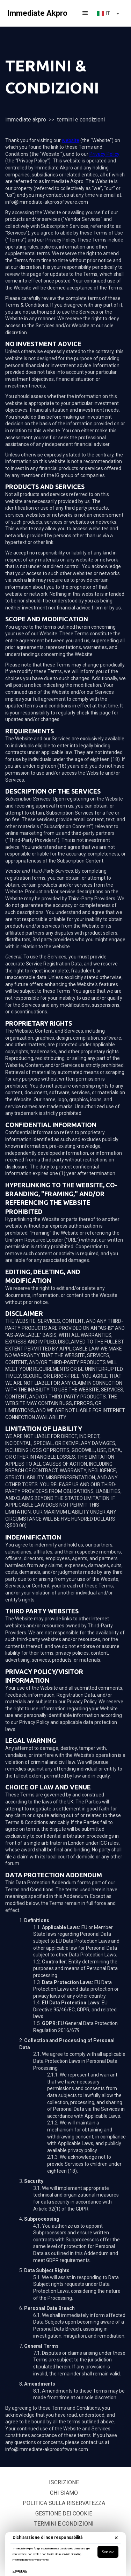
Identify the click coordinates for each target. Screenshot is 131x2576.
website (70, 140)
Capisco (108, 2551)
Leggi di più (20, 2570)
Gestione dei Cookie (63, 2513)
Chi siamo (64, 2493)
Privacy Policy (104, 154)
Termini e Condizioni (64, 2523)
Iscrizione (64, 2482)
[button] (85, 13)
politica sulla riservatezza (64, 2503)
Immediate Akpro (25, 119)
